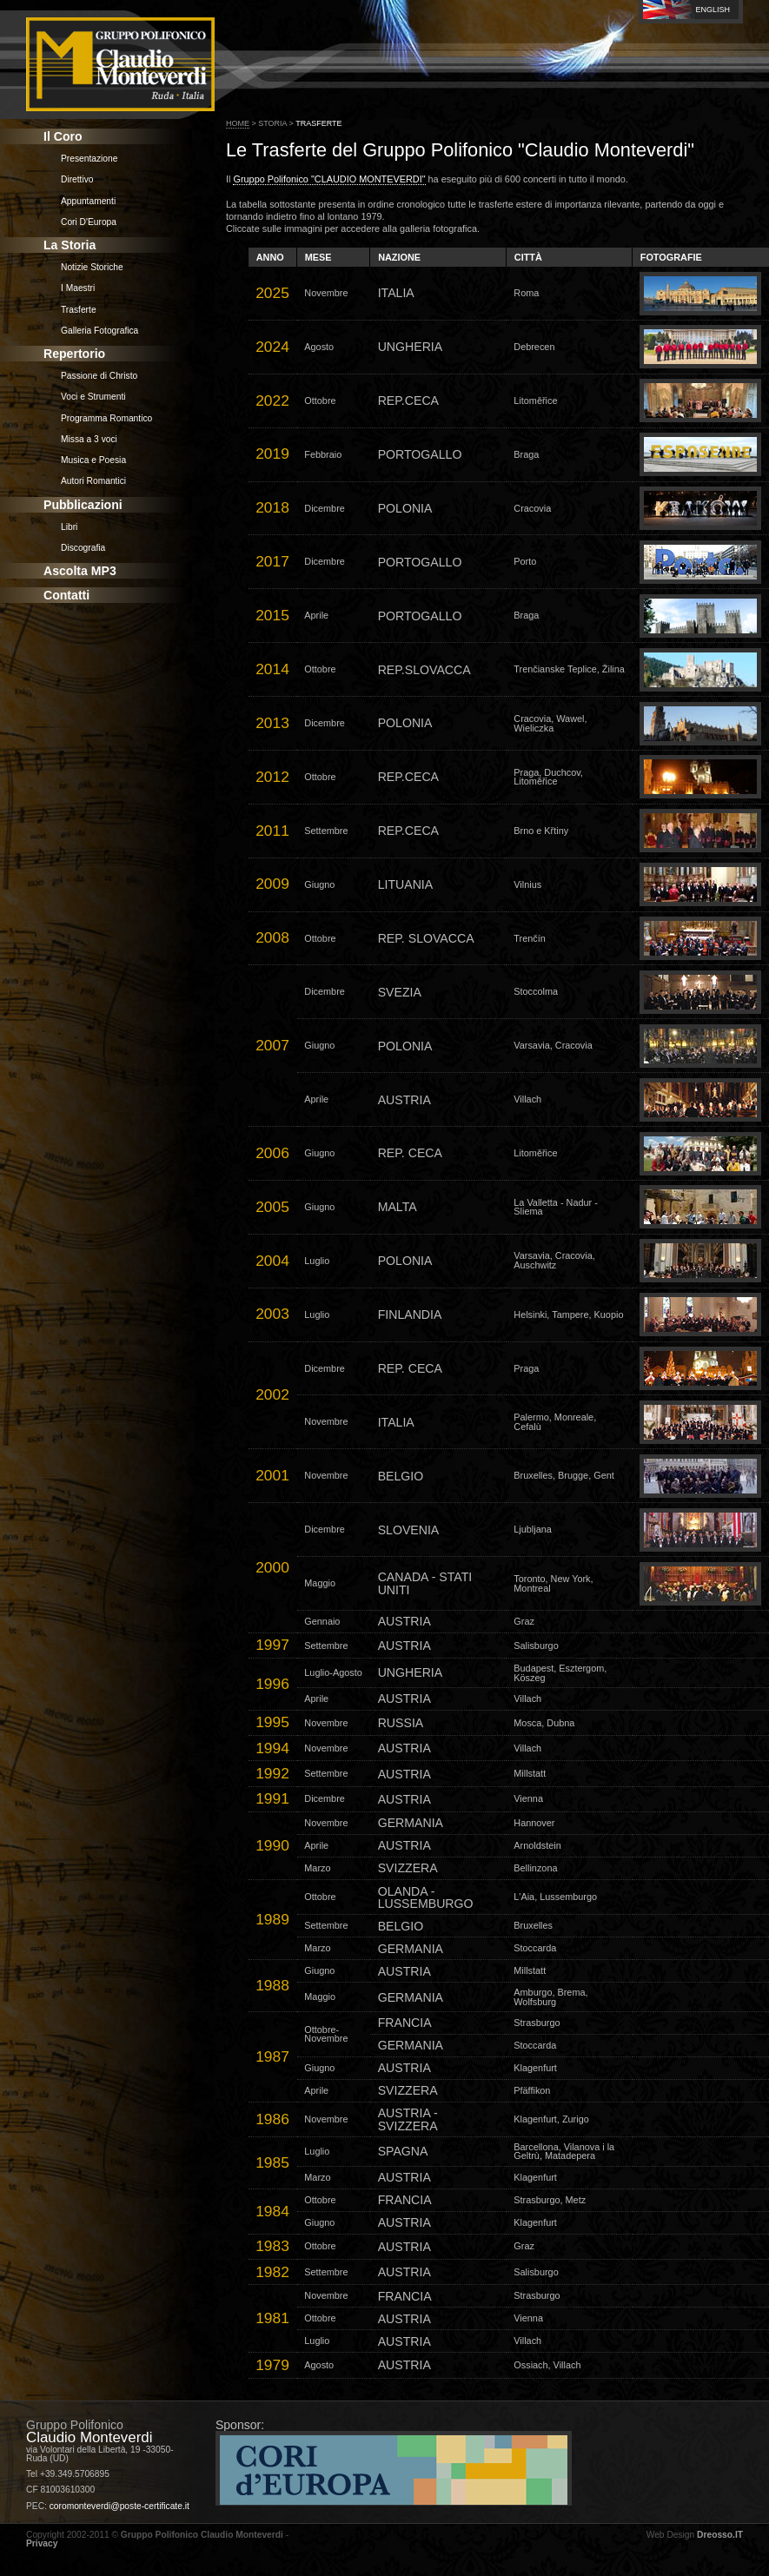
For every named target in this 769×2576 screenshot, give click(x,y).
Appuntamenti (88, 201)
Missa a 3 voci (89, 439)
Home (237, 123)
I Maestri (78, 288)
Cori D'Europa (88, 222)
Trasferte (78, 310)
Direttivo (77, 179)
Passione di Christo (99, 376)
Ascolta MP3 (79, 571)
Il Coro (63, 136)
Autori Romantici (93, 481)
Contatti (66, 595)
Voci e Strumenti (93, 396)
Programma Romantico (106, 418)
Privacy (41, 2543)
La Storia (69, 245)
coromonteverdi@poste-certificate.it (119, 2506)
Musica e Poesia (93, 460)
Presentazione (89, 158)
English (712, 9)
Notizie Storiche (92, 267)
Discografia (83, 548)
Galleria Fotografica (99, 330)
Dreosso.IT (720, 2535)
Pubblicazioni (83, 505)
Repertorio (74, 354)
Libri (69, 527)
